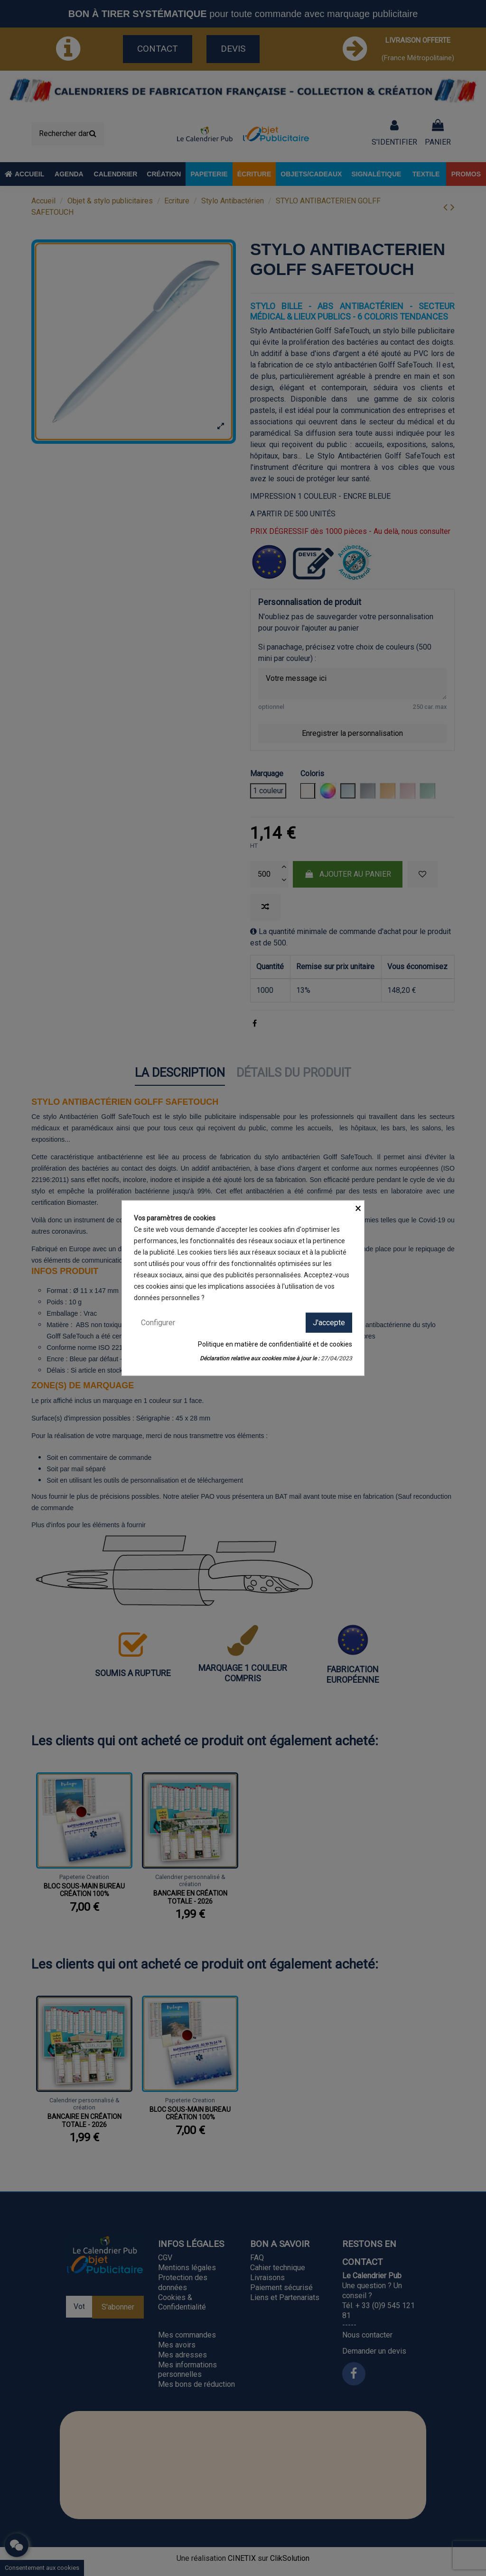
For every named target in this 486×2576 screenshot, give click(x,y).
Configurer (158, 1322)
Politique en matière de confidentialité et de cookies (275, 1344)
